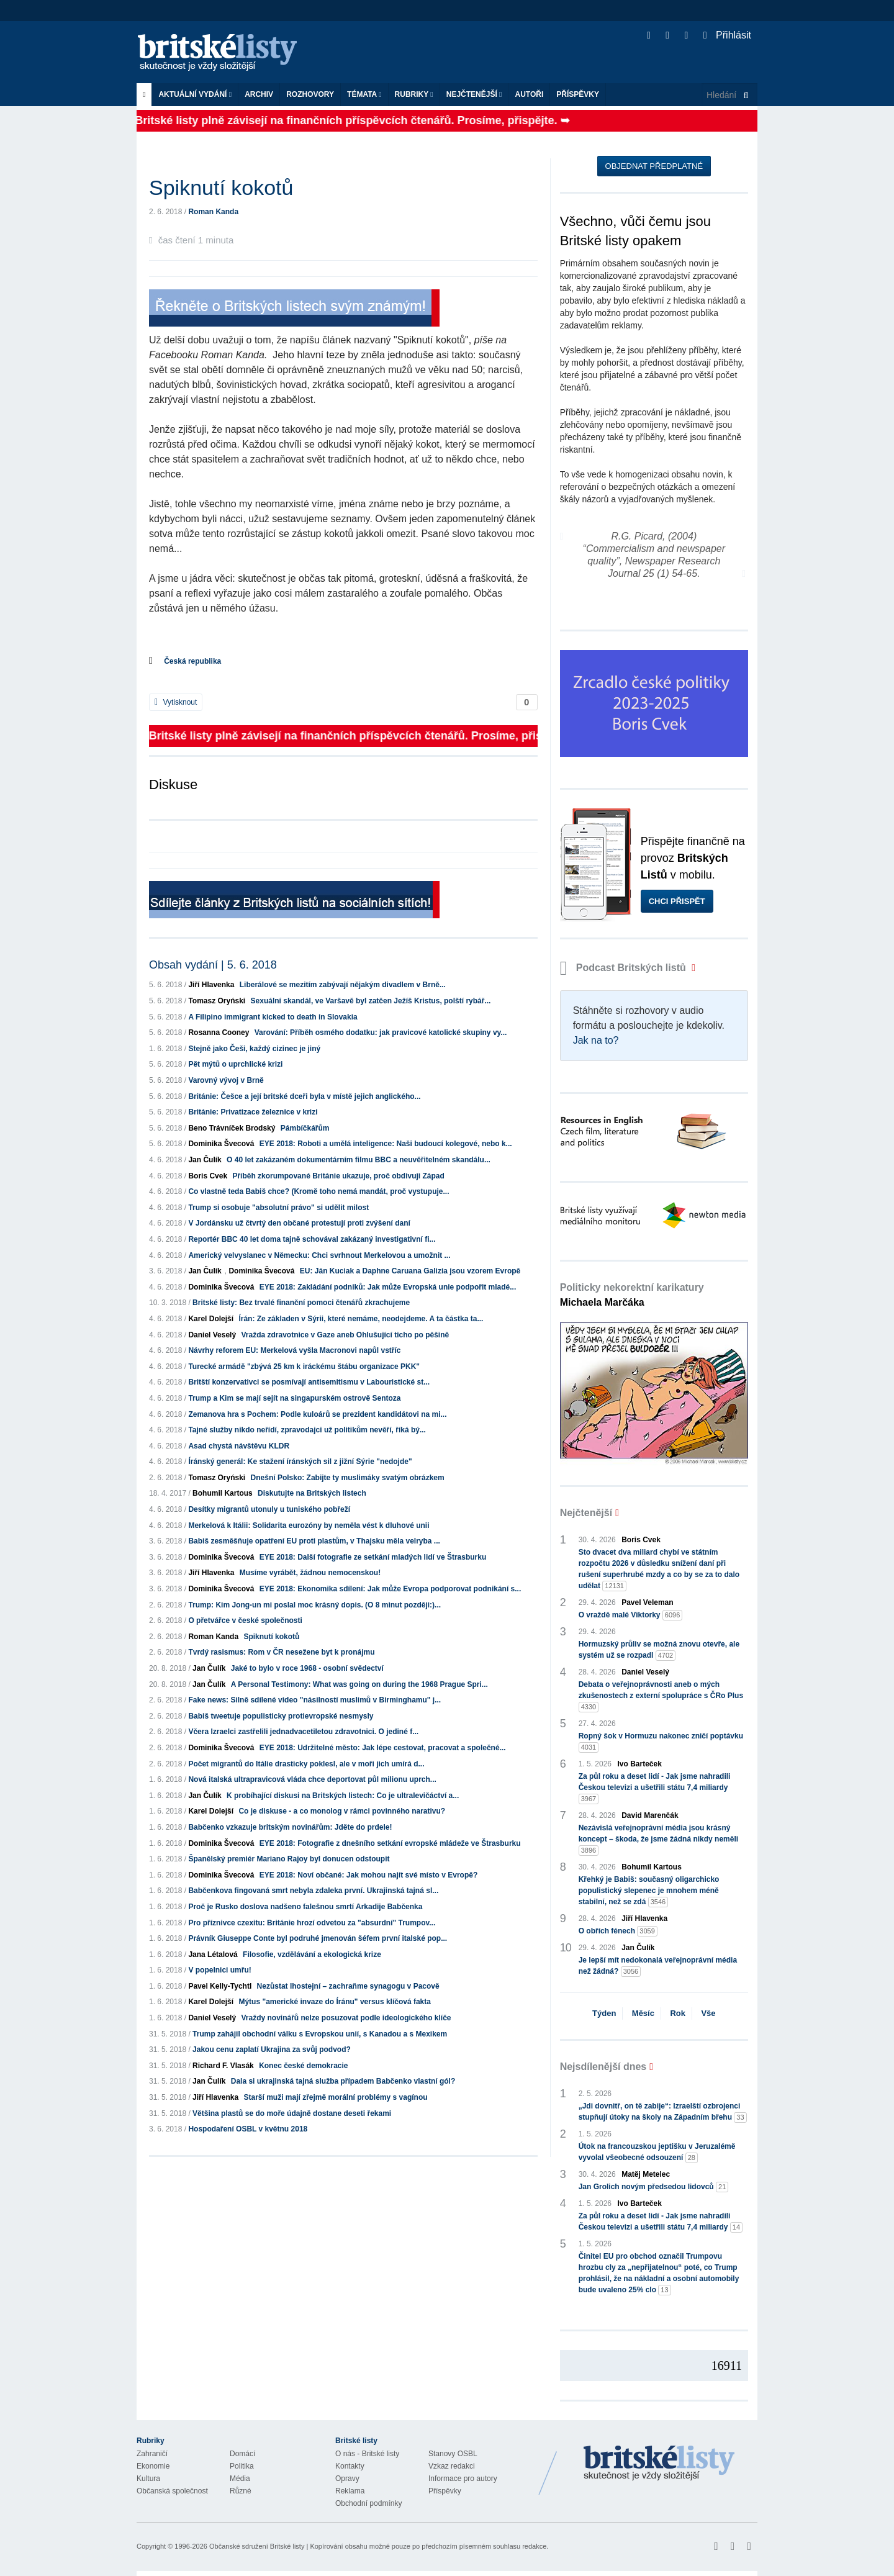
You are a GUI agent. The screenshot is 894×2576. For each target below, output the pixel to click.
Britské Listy (659, 2463)
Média (240, 2478)
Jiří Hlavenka (211, 984)
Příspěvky (577, 94)
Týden (604, 2013)
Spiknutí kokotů (271, 1636)
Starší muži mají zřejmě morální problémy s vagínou (335, 2097)
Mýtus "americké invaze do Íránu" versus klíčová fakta (334, 2001)
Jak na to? (596, 1040)
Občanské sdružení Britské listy (256, 2546)
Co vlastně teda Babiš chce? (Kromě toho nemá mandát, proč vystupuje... (318, 1191)
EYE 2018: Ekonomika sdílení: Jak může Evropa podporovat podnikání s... (390, 1588)
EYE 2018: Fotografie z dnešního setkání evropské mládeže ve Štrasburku (390, 1843)
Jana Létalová (212, 1954)
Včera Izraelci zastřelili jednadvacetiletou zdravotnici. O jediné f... (303, 1731)
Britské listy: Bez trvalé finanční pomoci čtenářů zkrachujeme (301, 1302)
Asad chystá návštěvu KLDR (238, 1446)
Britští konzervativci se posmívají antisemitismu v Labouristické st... (309, 1382)
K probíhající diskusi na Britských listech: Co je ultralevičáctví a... (343, 1795)
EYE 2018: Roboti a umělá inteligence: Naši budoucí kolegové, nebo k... (386, 1143)
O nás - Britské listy (367, 2453)
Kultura (148, 2478)
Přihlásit (727, 35)
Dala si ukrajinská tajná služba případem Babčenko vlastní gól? (343, 2081)
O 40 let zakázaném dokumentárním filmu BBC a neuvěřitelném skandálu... (358, 1159)
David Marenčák (649, 1815)
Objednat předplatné (654, 166)
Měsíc (643, 2013)
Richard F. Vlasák (223, 2065)
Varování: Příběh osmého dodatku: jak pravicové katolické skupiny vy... (381, 1032)
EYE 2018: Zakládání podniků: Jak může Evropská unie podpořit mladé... (388, 1287)
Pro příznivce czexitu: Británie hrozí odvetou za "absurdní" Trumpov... (311, 1922)
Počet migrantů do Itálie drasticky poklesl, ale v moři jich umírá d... (306, 1764)
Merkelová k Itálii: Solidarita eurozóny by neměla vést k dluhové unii (308, 1525)
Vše (708, 2013)
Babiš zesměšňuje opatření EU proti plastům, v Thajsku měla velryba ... (314, 1541)
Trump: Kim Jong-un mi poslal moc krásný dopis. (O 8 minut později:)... (314, 1605)
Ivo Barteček (640, 1764)
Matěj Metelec (645, 2174)
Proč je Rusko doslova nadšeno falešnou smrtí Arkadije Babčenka (305, 1906)
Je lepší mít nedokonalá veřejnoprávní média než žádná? (658, 1966)
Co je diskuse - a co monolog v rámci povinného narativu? (341, 1811)
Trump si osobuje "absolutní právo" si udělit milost (278, 1207)
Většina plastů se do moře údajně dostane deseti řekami (291, 2113)
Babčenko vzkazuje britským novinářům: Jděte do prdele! (290, 1827)
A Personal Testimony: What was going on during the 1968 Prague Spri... (359, 1684)
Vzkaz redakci (451, 2466)
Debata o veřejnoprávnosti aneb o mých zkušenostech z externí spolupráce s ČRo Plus (661, 1696)
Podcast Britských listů (624, 967)
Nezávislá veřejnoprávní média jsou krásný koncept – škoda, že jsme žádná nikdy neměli (658, 1840)
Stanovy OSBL (452, 2453)
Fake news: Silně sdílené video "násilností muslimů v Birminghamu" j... (314, 1700)
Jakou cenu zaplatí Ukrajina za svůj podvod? (271, 2049)
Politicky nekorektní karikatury (632, 1295)
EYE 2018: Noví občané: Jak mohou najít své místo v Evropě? (368, 1875)
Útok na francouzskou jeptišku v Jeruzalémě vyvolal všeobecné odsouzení (657, 2152)
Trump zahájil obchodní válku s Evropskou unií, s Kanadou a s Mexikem (319, 2034)
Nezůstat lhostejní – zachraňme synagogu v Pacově (348, 1986)
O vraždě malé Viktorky (631, 1615)
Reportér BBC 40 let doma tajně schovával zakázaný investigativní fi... (311, 1239)
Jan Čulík (204, 1159)
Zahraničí (152, 2453)
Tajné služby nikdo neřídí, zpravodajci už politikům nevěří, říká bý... (307, 1430)
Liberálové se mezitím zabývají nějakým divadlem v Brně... (343, 984)
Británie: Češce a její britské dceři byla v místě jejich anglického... (304, 1096)
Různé (240, 2491)
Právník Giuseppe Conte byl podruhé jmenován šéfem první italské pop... (317, 1938)
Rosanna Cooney (218, 1032)
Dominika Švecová (221, 1143)
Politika (242, 2466)
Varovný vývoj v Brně (225, 1080)
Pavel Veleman (647, 1602)
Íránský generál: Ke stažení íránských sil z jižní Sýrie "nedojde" (300, 1461)
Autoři (529, 94)
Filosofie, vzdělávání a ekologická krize (312, 1954)
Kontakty (349, 2466)
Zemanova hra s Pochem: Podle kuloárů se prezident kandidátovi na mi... (317, 1414)
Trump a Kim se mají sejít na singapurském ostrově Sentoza (294, 1398)
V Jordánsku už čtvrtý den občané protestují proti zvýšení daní (299, 1223)
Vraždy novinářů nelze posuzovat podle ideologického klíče (346, 2017)
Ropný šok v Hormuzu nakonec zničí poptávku (661, 1742)
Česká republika (192, 661)
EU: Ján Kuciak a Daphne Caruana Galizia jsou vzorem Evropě (410, 1271)
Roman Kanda (213, 211)
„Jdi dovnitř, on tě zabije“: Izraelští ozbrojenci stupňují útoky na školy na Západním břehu (663, 2112)
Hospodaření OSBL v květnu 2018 (247, 2129)
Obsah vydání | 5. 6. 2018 (213, 965)
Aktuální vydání (195, 94)
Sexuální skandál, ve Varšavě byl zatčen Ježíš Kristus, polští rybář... (371, 1001)
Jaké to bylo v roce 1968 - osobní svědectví (307, 1668)
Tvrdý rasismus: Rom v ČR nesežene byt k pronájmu (281, 1652)
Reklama (349, 2491)
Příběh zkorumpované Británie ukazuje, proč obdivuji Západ (338, 1176)
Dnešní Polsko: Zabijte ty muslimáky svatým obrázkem (348, 1477)
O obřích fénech (618, 1931)
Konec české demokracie (303, 2065)
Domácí (242, 2453)
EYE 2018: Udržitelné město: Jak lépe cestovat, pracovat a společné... (383, 1747)
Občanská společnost (172, 2491)
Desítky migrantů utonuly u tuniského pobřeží (269, 1509)
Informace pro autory (462, 2478)
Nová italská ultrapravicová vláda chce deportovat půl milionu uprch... (312, 1779)
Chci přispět (677, 901)
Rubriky (414, 94)
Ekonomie (153, 2466)
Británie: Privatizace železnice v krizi (252, 1112)
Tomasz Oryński (216, 1001)
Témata (364, 94)
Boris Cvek (207, 1176)
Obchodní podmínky (368, 2503)
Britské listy (223, 53)
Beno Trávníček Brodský (231, 1128)
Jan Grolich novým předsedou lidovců (654, 2187)
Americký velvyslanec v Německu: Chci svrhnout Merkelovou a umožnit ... (319, 1255)
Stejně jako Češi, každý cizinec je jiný (254, 1048)
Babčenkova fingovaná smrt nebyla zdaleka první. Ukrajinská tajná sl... (313, 1890)
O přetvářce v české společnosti (245, 1620)
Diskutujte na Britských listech (312, 1493)
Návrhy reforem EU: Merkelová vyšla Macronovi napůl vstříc (294, 1350)
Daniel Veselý (212, 1335)
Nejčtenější (474, 94)
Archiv (259, 94)
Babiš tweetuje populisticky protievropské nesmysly (280, 1716)
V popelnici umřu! (219, 1970)
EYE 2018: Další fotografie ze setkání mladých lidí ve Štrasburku (373, 1557)
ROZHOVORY (310, 94)
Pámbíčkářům (305, 1128)
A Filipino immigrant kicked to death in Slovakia (272, 1017)
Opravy (347, 2478)
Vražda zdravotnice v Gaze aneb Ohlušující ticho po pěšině (345, 1335)
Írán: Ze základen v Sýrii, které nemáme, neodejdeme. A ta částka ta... (360, 1318)
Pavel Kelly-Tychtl (219, 1986)
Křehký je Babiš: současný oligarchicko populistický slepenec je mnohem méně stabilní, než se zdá (649, 1891)
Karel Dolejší (210, 1318)
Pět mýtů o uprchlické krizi (235, 1064)
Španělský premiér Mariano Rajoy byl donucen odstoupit (288, 1859)
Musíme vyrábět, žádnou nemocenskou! (310, 1572)
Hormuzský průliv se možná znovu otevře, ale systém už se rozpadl (659, 1650)
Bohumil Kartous (222, 1493)
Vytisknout (176, 702)
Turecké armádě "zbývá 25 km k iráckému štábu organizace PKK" (304, 1366)
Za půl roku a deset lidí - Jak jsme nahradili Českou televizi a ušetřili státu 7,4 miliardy (655, 1788)
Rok (677, 2013)
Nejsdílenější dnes (603, 2066)
